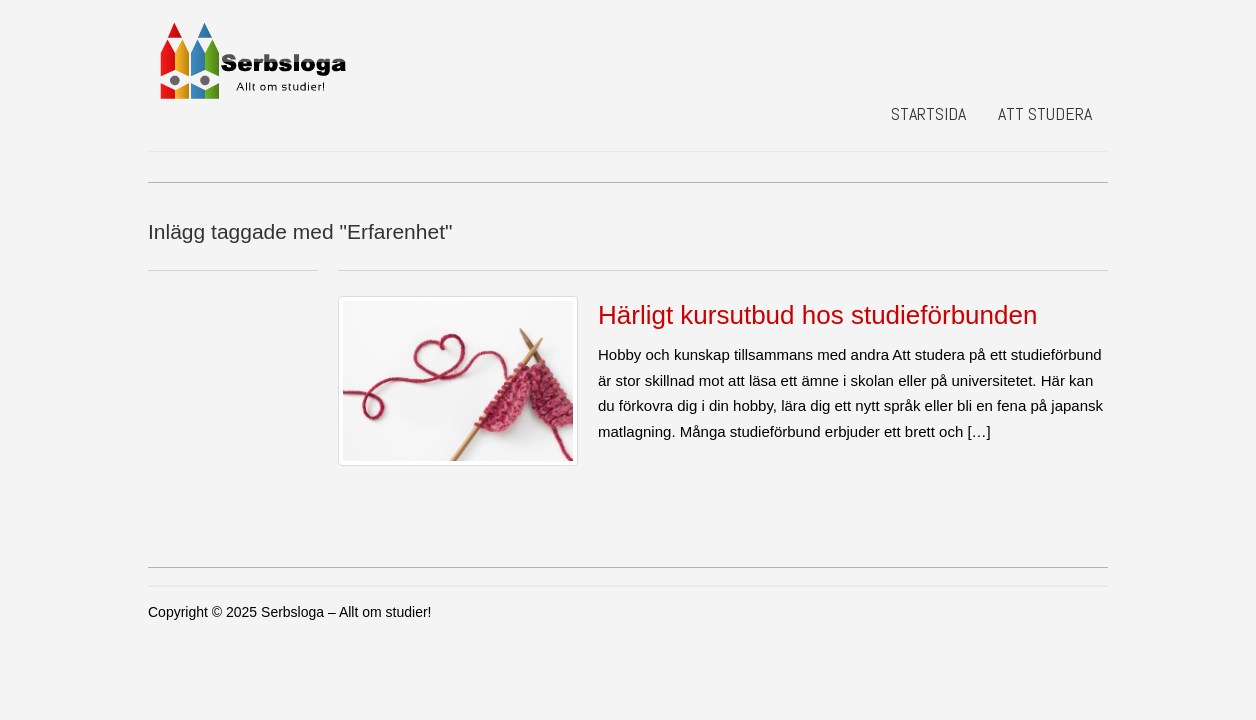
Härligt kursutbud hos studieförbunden (817, 315)
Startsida (928, 113)
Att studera (1045, 113)
